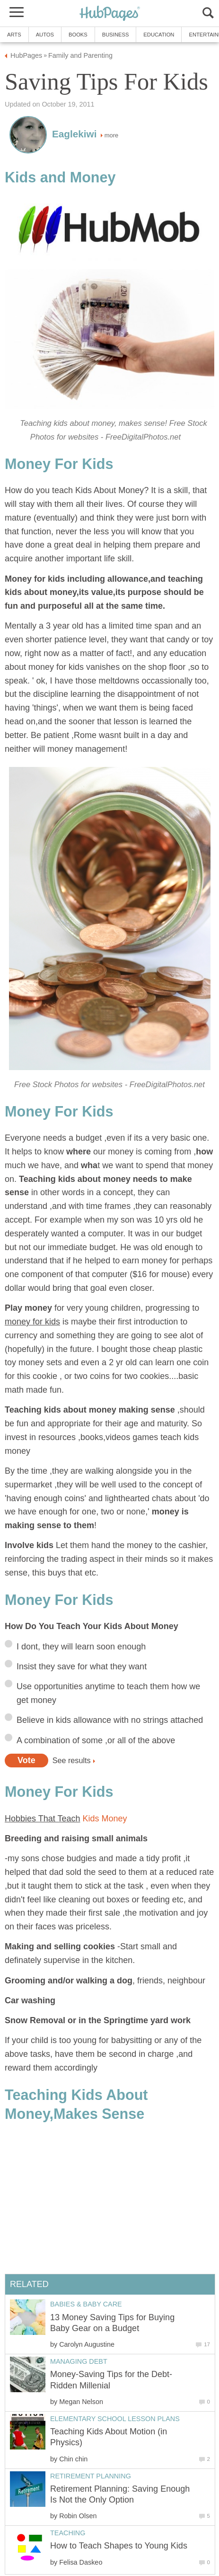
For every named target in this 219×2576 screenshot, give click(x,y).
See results (72, 1760)
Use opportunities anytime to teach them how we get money (108, 1693)
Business (115, 34)
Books (78, 34)
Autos (45, 34)
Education (158, 34)
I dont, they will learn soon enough (81, 1646)
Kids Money (104, 1818)
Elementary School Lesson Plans (115, 2419)
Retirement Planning (90, 2476)
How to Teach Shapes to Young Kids (118, 2545)
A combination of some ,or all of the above (96, 1740)
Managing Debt (78, 2361)
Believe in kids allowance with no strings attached (110, 1720)
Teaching (67, 2533)
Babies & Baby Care (86, 2304)
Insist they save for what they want (82, 1666)
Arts (14, 34)
